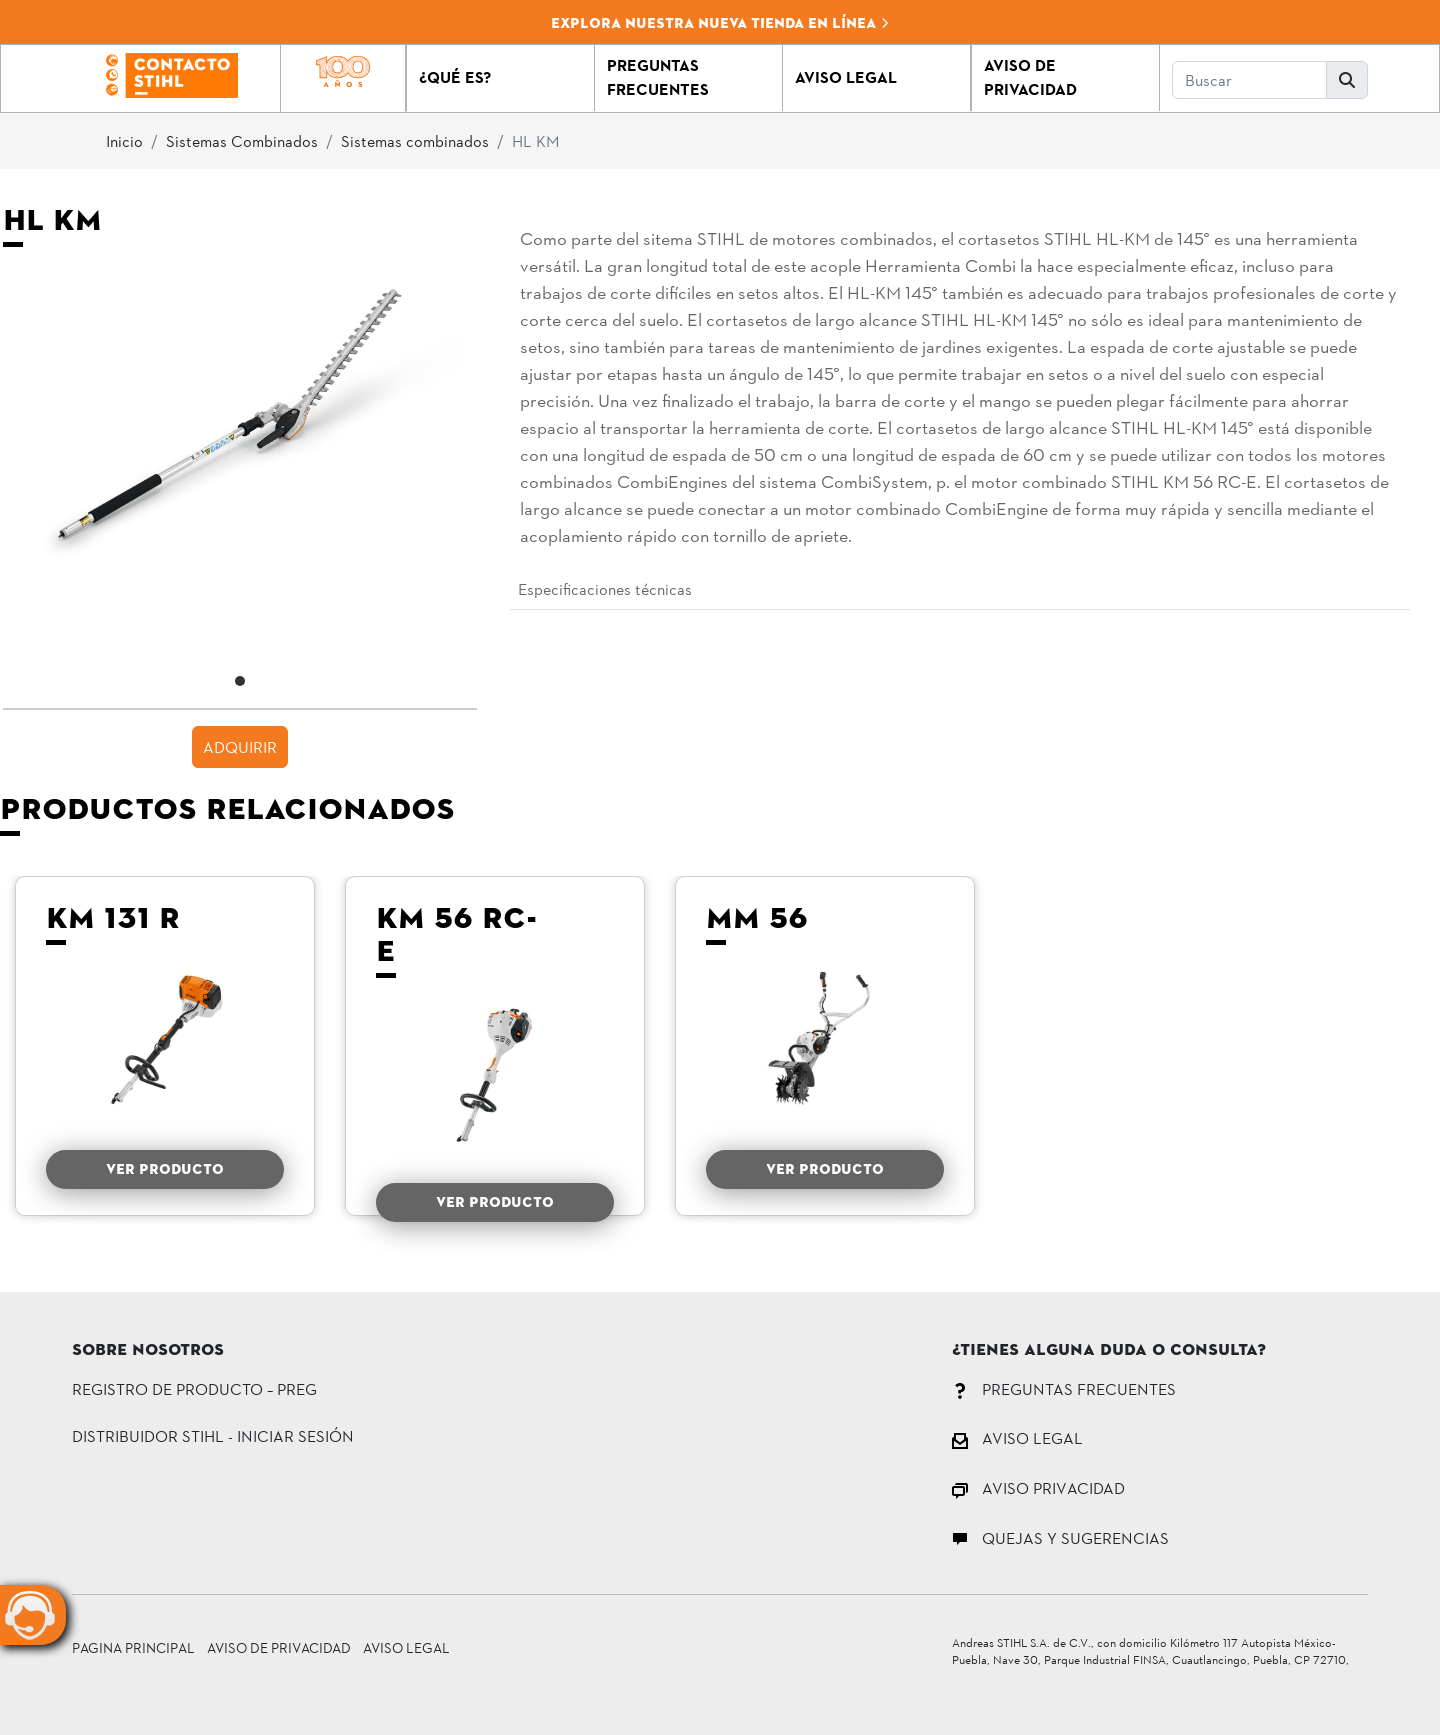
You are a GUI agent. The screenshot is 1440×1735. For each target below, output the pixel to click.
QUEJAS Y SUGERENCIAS (1060, 1537)
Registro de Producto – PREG (194, 1388)
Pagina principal (133, 1647)
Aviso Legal (406, 1647)
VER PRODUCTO (165, 1169)
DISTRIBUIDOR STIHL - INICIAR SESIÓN (213, 1435)
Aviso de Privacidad (279, 1647)
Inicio (124, 140)
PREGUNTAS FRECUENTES (1064, 1388)
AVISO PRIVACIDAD (1038, 1487)
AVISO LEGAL (1017, 1437)
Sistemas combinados (415, 140)
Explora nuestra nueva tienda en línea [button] (720, 23)
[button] (500, 78)
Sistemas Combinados (242, 140)
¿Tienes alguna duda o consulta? (1109, 1351)
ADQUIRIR (240, 746)
